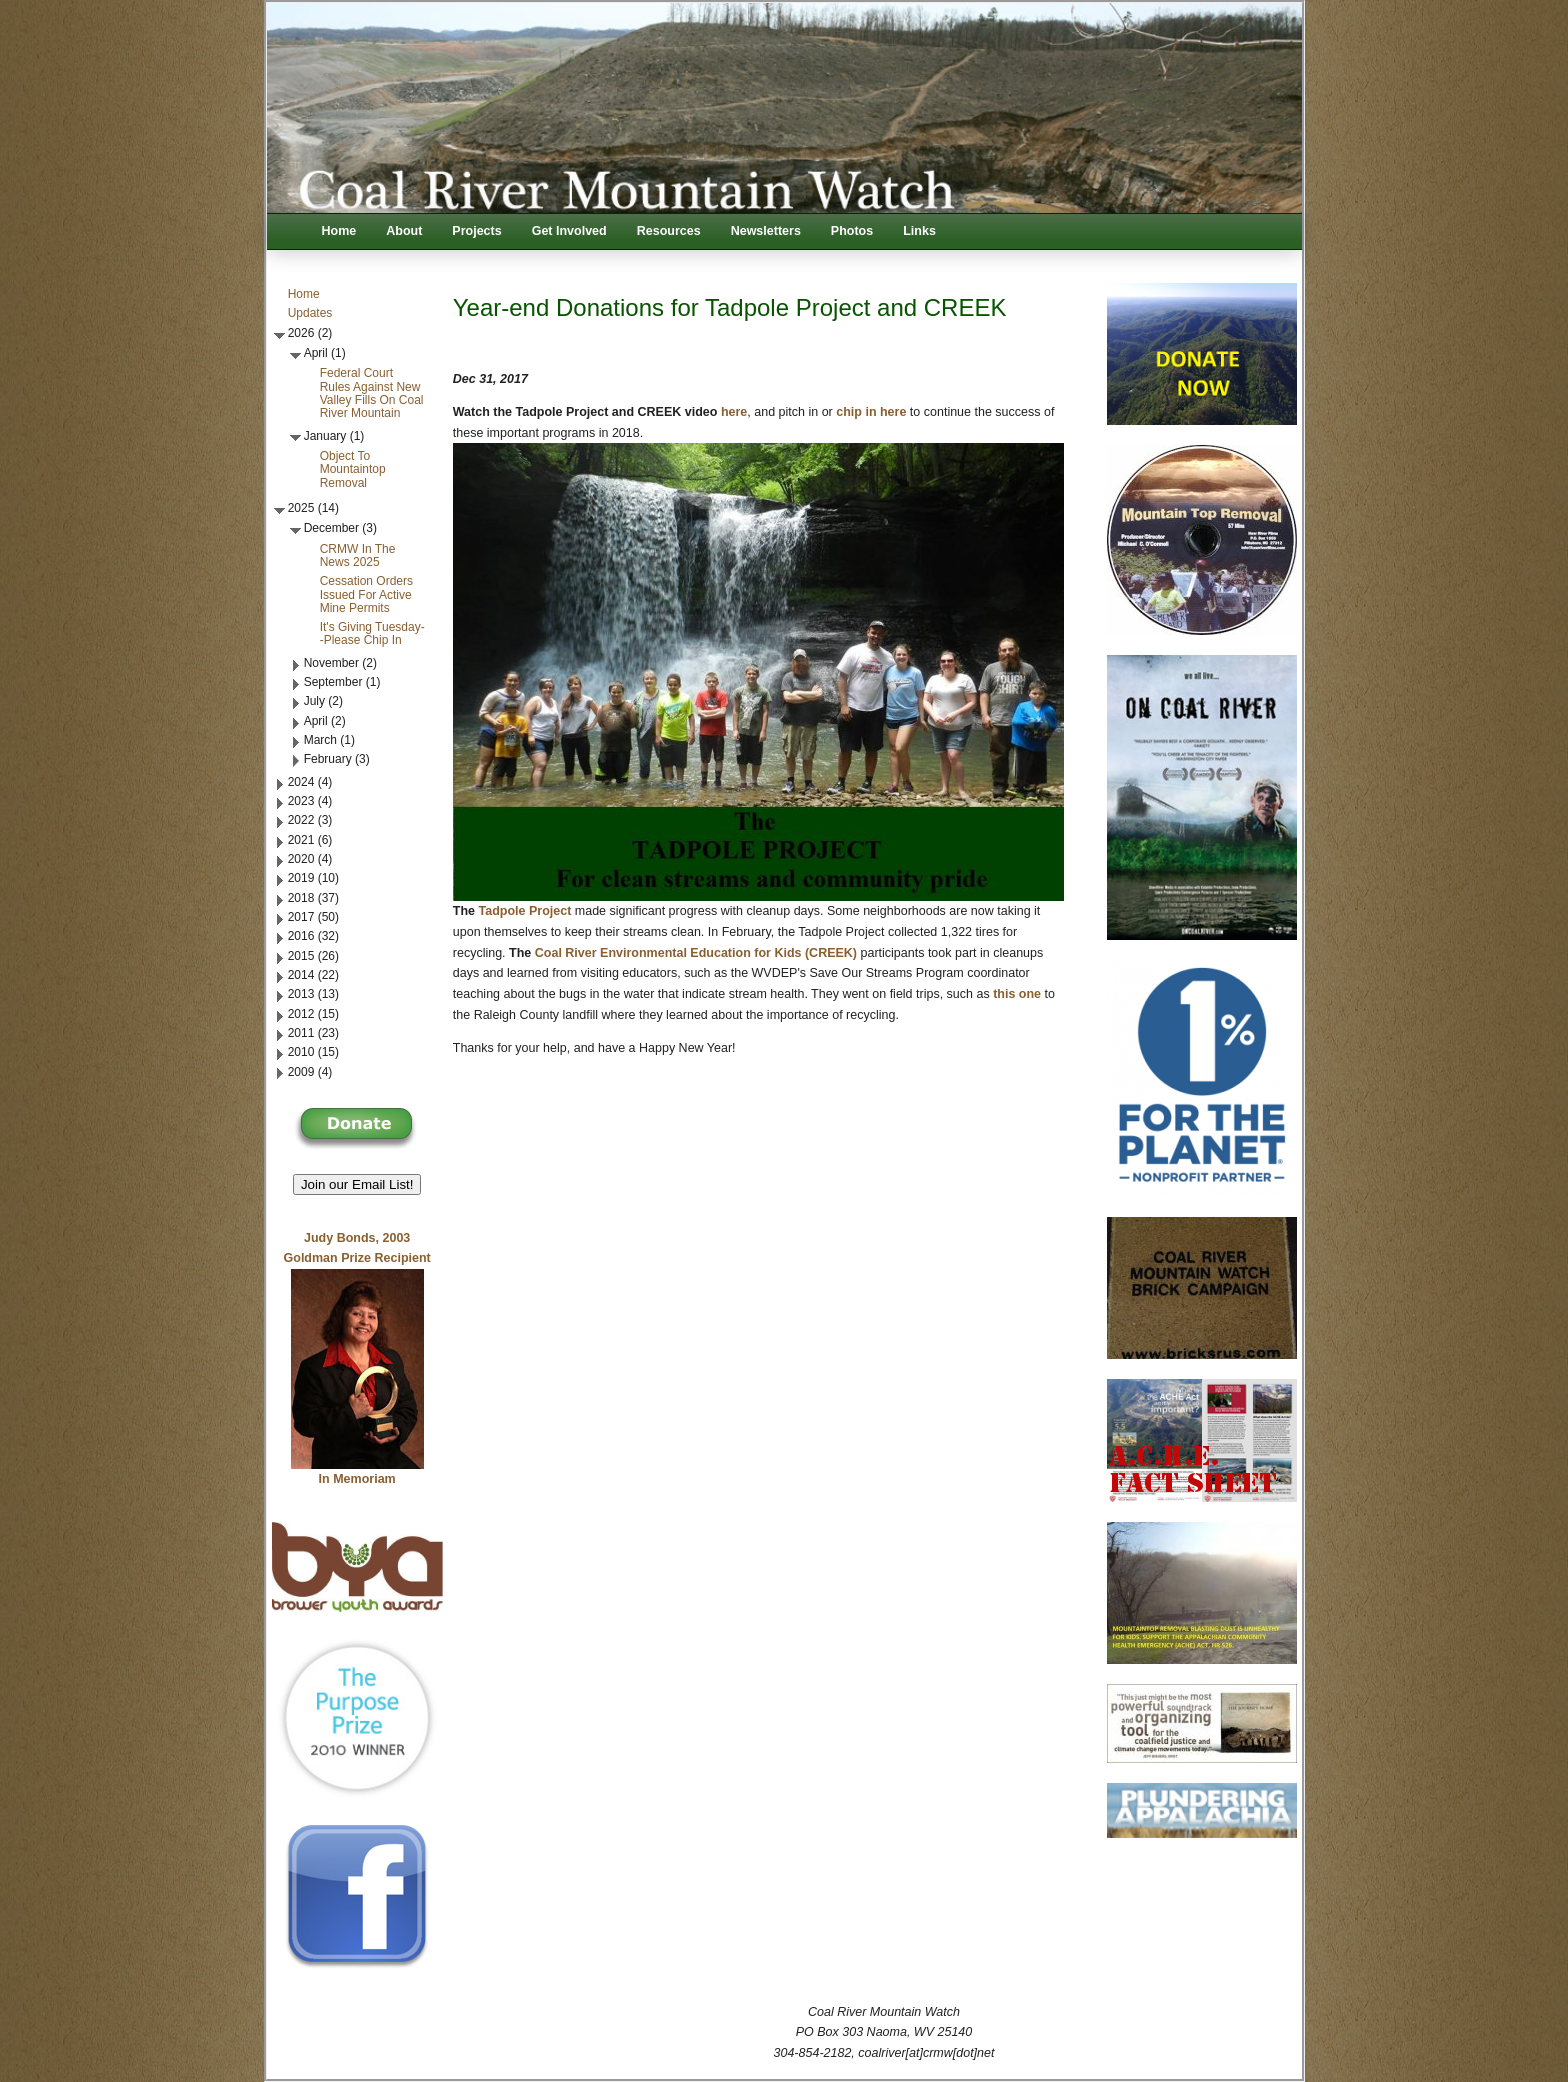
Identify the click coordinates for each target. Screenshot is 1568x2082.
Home (339, 231)
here (734, 412)
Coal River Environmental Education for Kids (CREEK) (696, 953)
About (404, 231)
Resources (669, 231)
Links (919, 231)
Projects (476, 231)
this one (1017, 994)
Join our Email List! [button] (357, 1184)
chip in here (871, 412)
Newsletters (766, 231)
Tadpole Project (524, 911)
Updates (310, 313)
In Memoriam (357, 1479)
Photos (852, 231)
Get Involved (569, 231)
